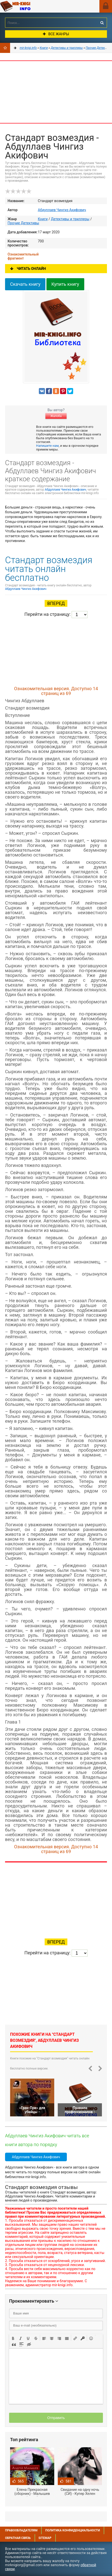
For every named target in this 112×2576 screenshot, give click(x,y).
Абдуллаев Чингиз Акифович (62, 210)
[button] (13, 2337)
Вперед (56, 603)
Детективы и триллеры (70, 219)
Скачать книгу (25, 284)
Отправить (56, 2418)
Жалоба (56, 416)
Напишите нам (47, 446)
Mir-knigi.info (29, 6)
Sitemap (45, 2538)
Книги (43, 219)
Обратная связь (18, 2538)
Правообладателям (21, 2530)
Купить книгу (65, 284)
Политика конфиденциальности (72, 2530)
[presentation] (13, 2338)
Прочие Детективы (23, 223)
